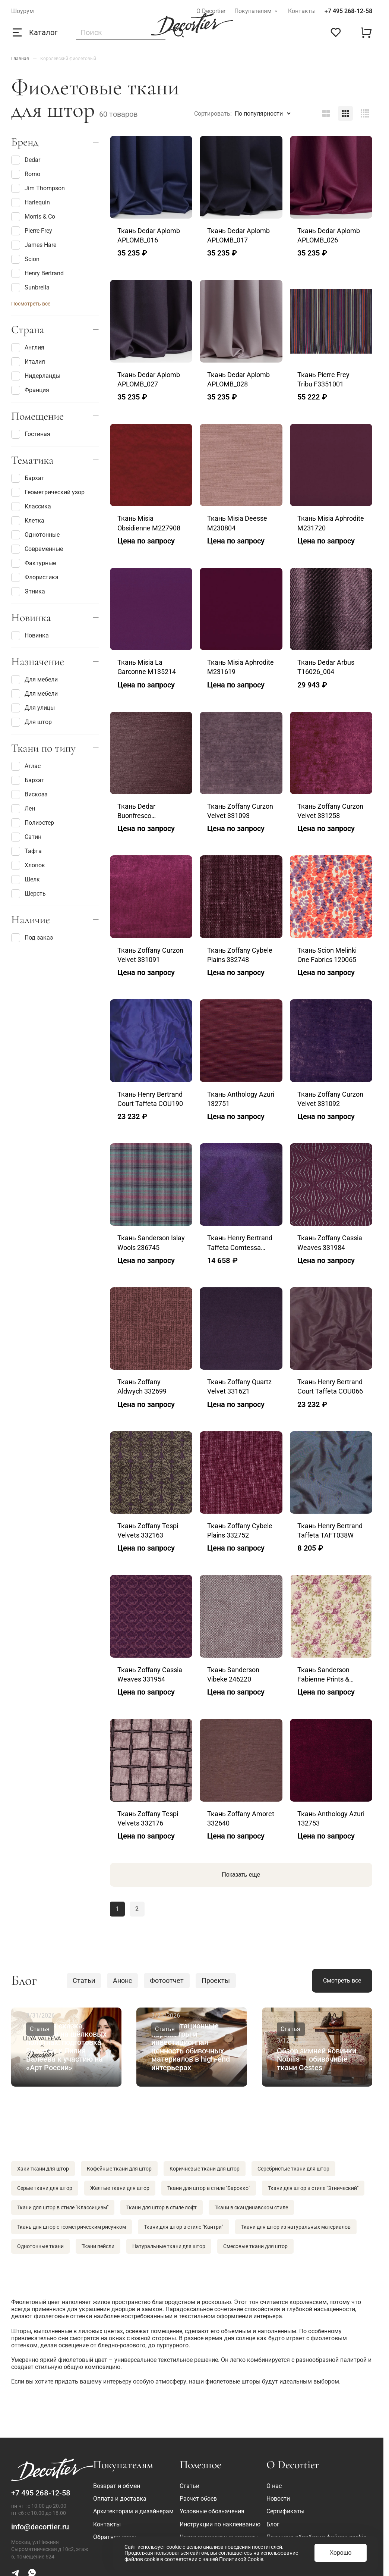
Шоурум (22, 11)
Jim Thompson (38, 188)
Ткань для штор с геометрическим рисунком (71, 2227)
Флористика (34, 577)
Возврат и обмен (116, 2485)
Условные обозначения (212, 2511)
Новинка (30, 635)
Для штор (31, 722)
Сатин (26, 837)
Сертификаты (285, 2511)
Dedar (25, 160)
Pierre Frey (31, 230)
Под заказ (32, 937)
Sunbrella (30, 287)
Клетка (27, 520)
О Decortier (210, 11)
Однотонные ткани (40, 2246)
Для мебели (34, 679)
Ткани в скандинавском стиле (251, 2207)
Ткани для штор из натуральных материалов (296, 2227)
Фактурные (33, 563)
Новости (278, 2498)
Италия (28, 361)
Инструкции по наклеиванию (220, 2524)
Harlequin (30, 202)
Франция (30, 390)
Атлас (26, 766)
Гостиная (30, 434)
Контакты (302, 11)
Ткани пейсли (98, 2246)
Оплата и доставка (119, 2498)
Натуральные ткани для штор (168, 2246)
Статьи (84, 1980)
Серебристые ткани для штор (293, 2169)
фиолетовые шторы (232, 2381)
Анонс (122, 1980)
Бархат (27, 478)
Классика (31, 506)
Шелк (25, 879)
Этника (28, 591)
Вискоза (29, 794)
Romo (25, 174)
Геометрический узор (48, 492)
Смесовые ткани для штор (255, 2246)
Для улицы (33, 707)
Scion (25, 259)
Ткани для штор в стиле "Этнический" (313, 2188)
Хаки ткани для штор (43, 2169)
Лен (23, 808)
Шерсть (28, 893)
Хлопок (28, 865)
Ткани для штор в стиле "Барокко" (208, 2188)
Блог (272, 2524)
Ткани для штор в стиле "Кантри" (183, 2227)
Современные (37, 549)
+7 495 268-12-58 (348, 11)
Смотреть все (342, 1980)
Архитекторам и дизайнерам (133, 2511)
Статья (40, 2029)
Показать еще (241, 1874)
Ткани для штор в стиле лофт (161, 2207)
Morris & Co (33, 216)
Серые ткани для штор (44, 2188)
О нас (274, 2485)
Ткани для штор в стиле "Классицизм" (62, 2207)
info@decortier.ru (40, 2526)
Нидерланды (35, 376)
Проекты (216, 1980)
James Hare (33, 245)
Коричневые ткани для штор (205, 2169)
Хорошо (341, 2553)
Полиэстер (32, 822)
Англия (27, 347)
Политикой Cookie (241, 2559)
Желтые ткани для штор (119, 2188)
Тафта (26, 851)
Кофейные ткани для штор (119, 2169)
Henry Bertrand (37, 273)
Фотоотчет (167, 1980)
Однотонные (35, 534)
